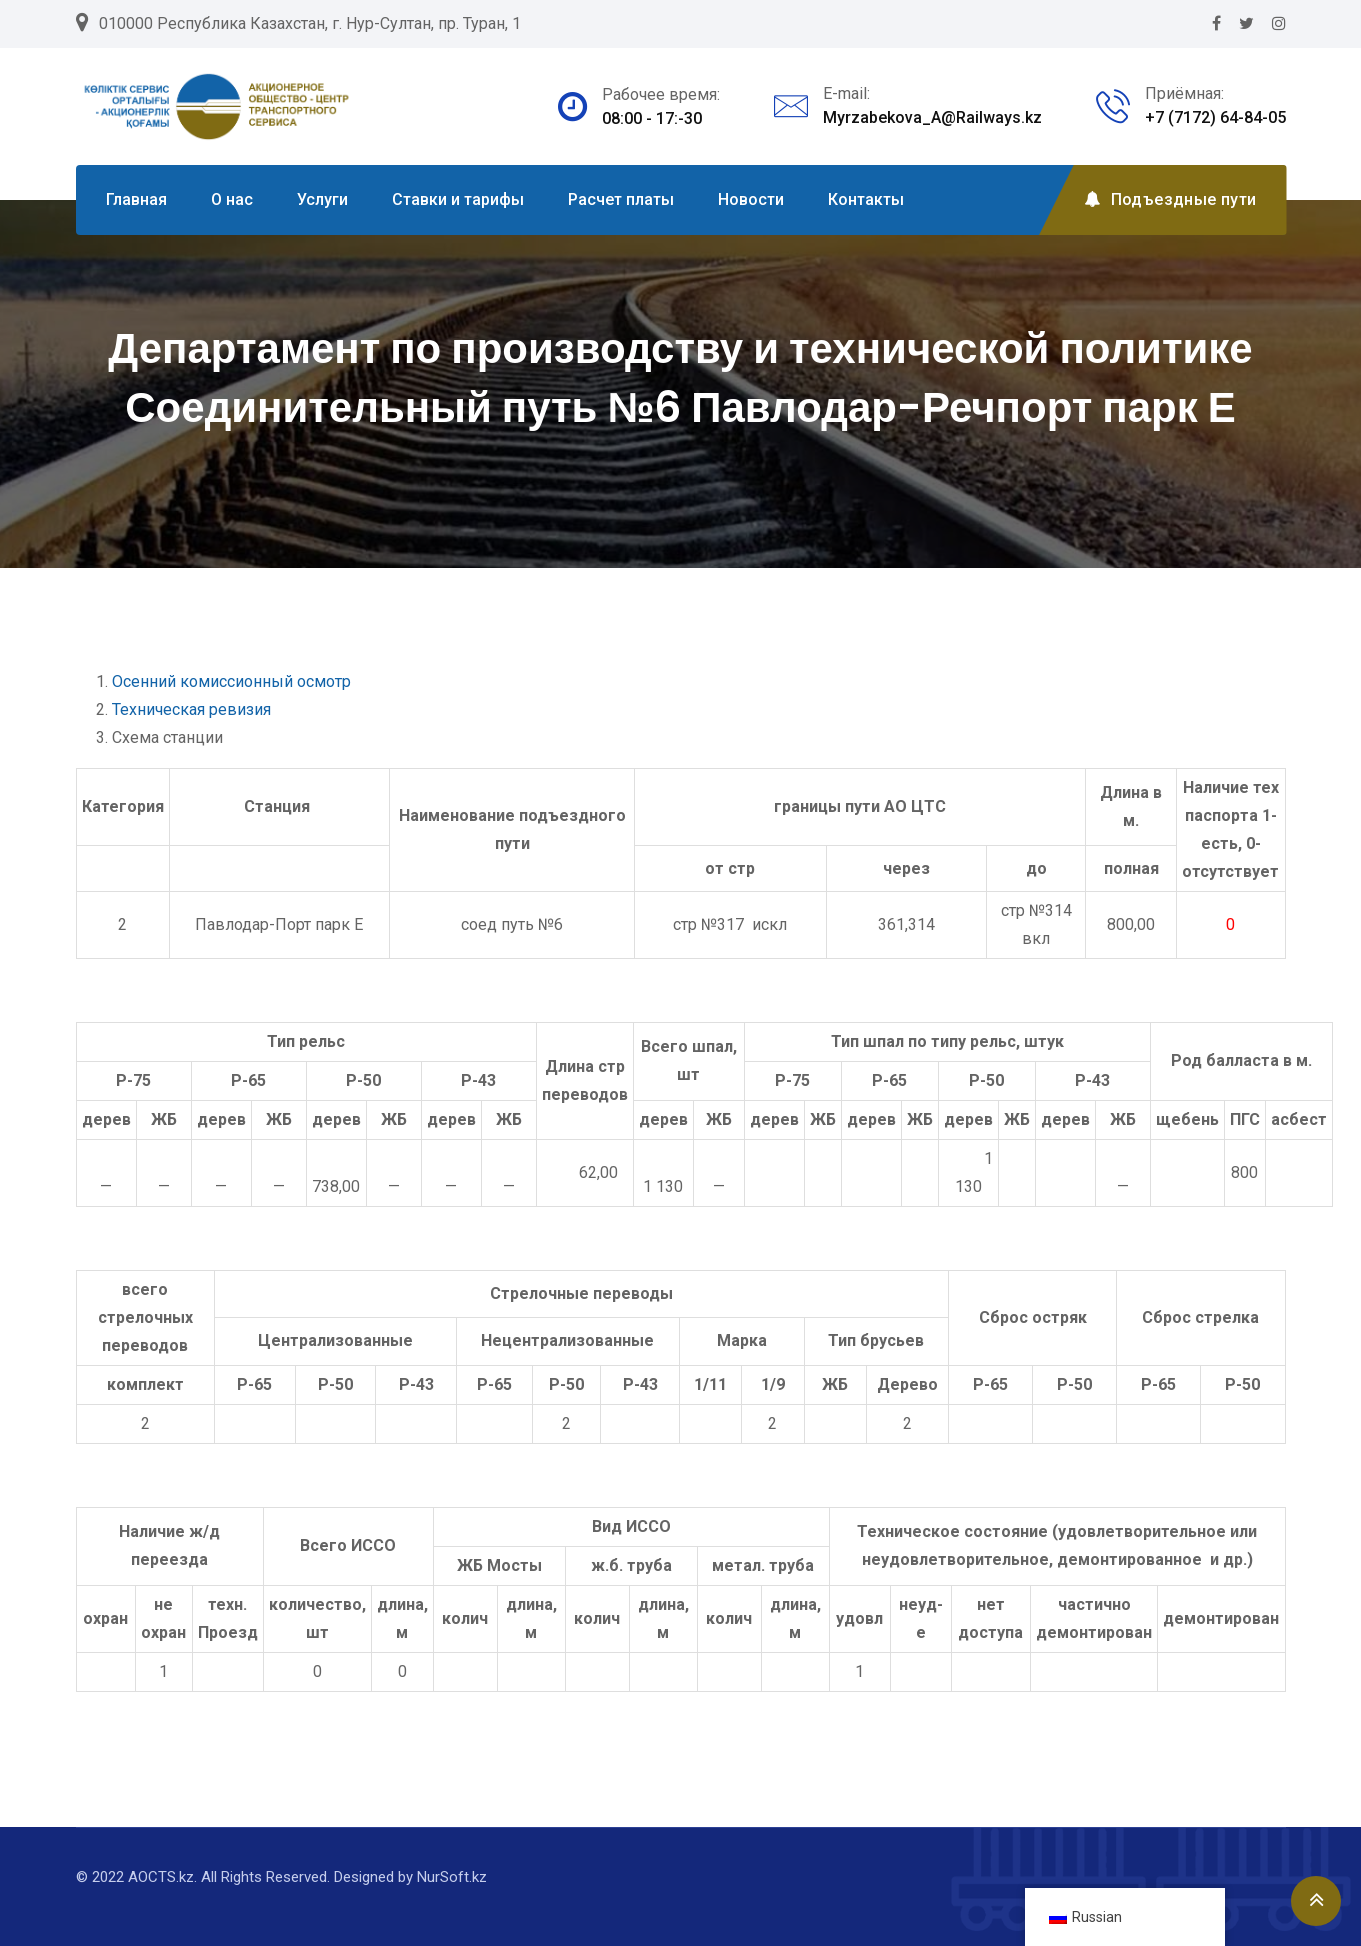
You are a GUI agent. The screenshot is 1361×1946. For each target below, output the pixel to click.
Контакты (866, 199)
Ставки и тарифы (458, 199)
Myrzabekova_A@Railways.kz (932, 117)
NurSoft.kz (452, 1877)
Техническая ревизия (191, 709)
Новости (751, 199)
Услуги (322, 199)
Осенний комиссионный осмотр (231, 681)
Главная (136, 199)
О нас (232, 199)
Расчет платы (621, 199)
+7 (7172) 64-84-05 (1215, 117)
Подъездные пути (1170, 199)
